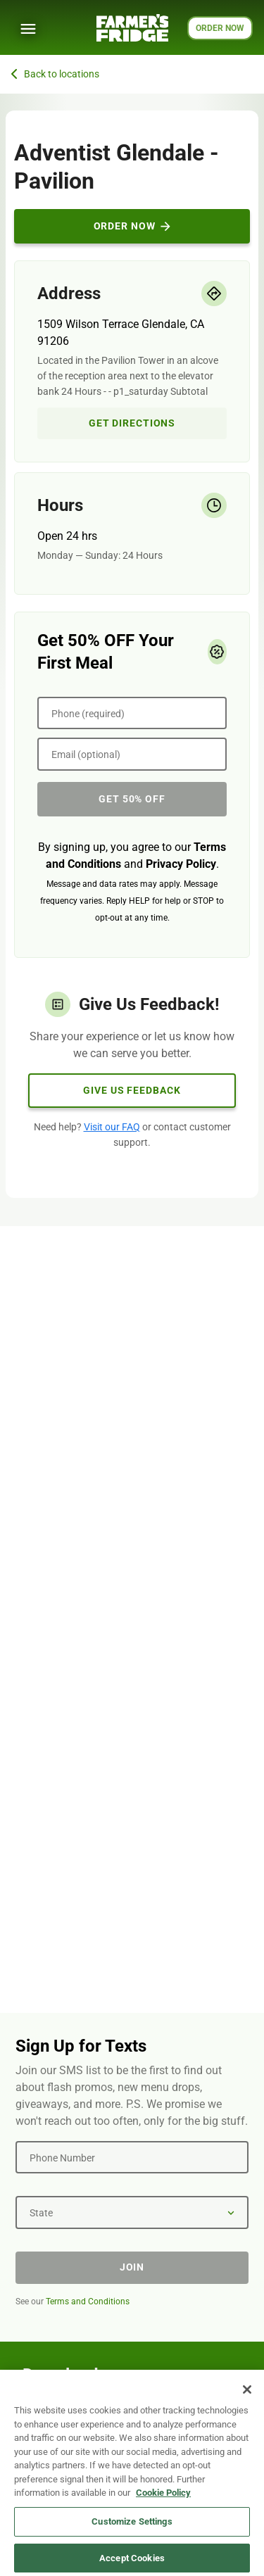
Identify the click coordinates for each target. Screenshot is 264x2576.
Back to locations (55, 74)
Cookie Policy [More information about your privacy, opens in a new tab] (163, 2499)
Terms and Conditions (88, 2301)
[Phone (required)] (132, 713)
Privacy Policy (181, 864)
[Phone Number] (132, 2157)
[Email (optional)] (132, 754)
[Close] (247, 2395)
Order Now (132, 226)
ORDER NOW (220, 28)
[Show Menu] (28, 29)
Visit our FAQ (112, 1126)
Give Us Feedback (131, 1090)
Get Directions (132, 423)
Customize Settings (132, 2528)
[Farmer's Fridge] (132, 28)
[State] (132, 2212)
